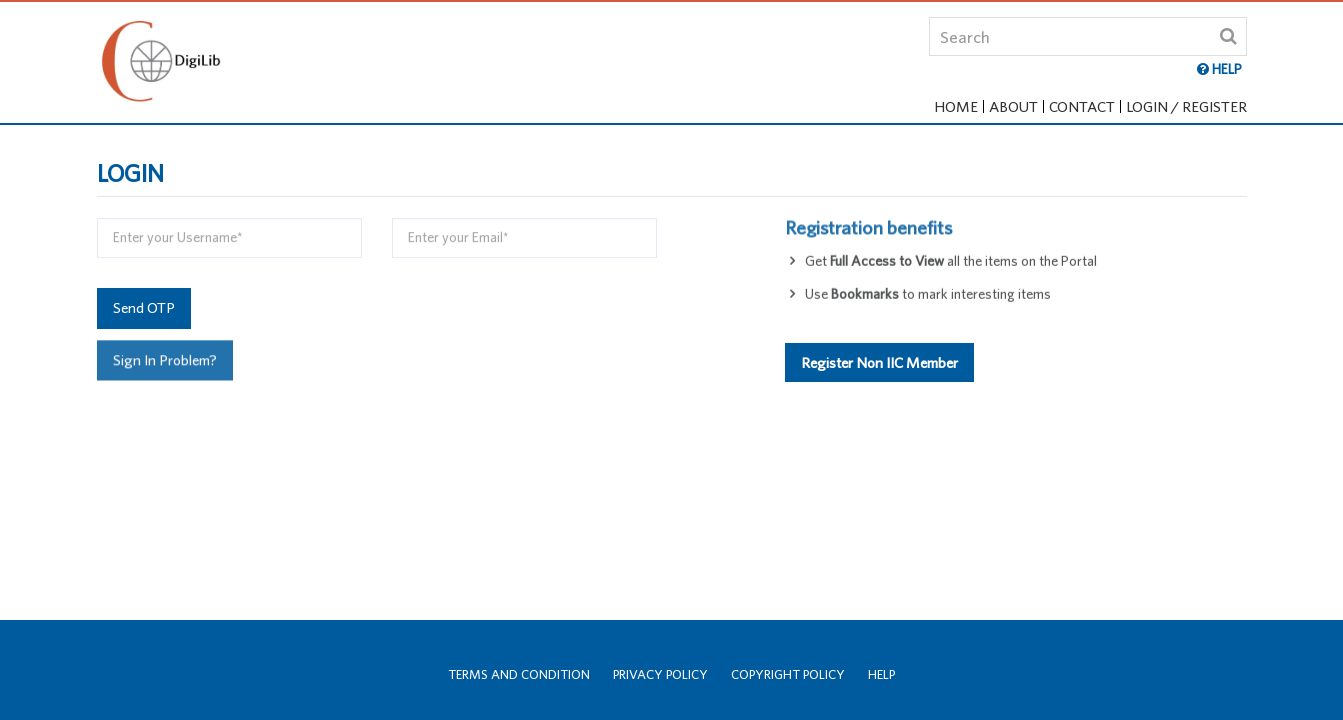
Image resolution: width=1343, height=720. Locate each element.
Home (956, 106)
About (1013, 106)
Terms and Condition (519, 674)
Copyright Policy (788, 674)
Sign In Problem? (165, 359)
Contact (1082, 106)
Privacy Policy (660, 674)
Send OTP (144, 307)
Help (881, 674)
